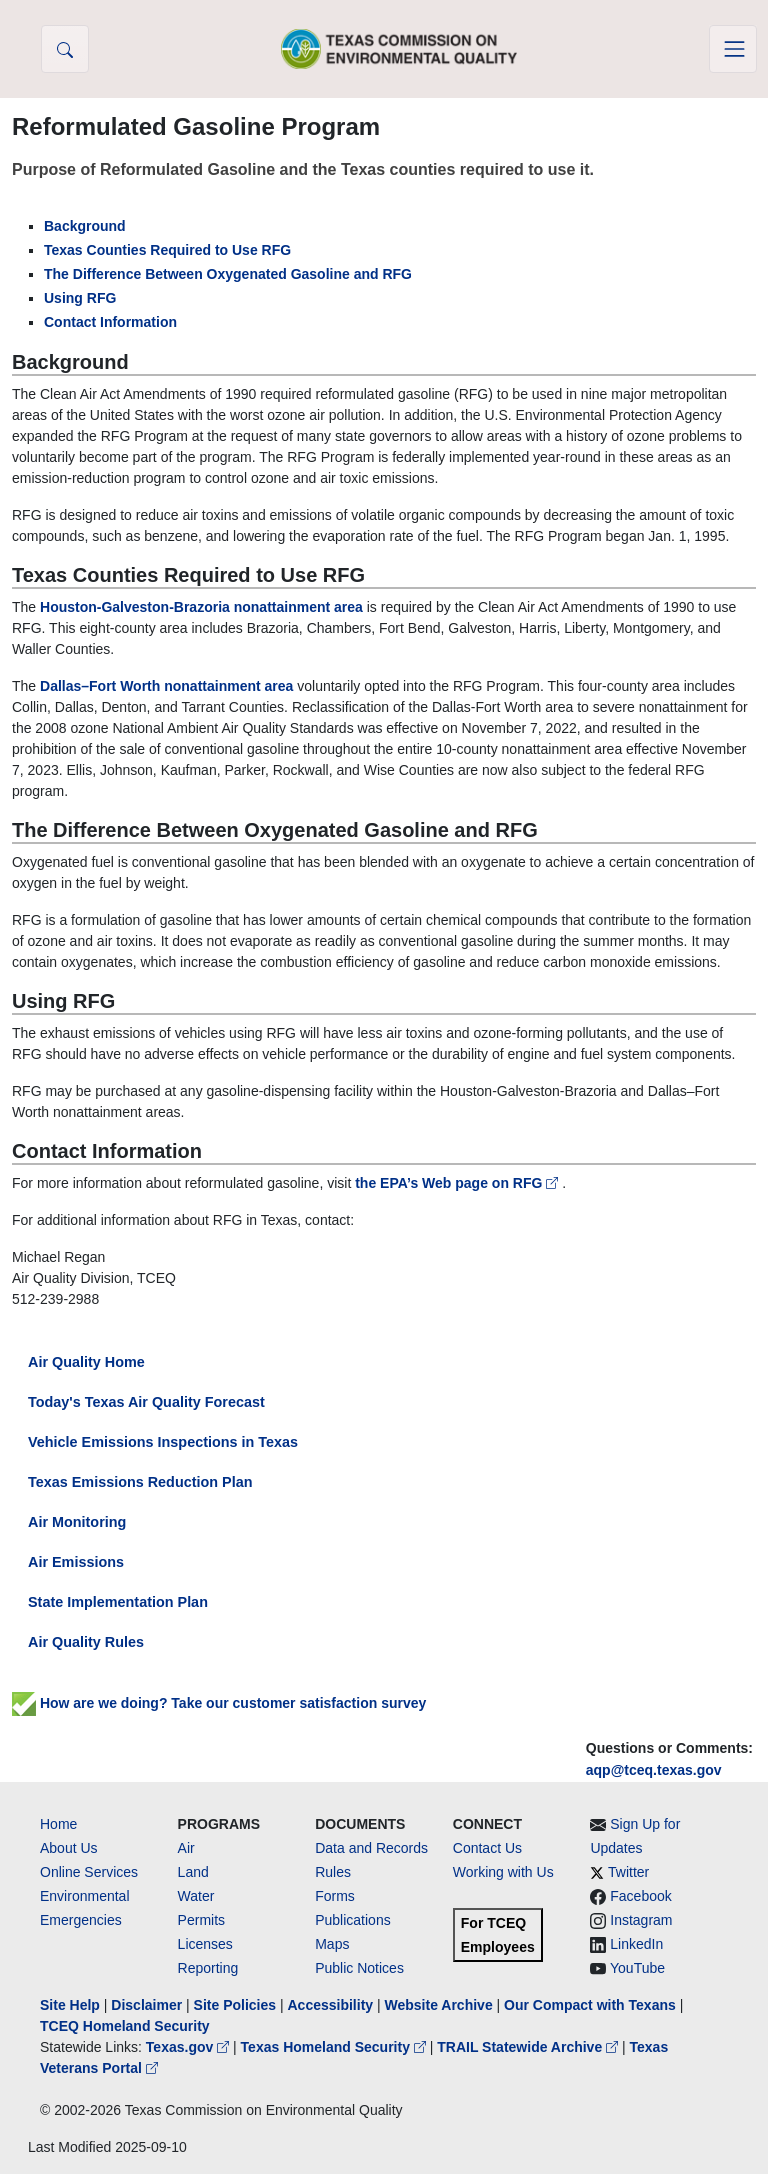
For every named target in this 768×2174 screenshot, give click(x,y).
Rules (333, 1872)
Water (196, 1896)
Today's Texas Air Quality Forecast (146, 1402)
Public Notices (359, 1968)
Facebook (640, 1896)
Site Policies (235, 2005)
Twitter (628, 1872)
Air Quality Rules (86, 1642)
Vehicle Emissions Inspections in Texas (163, 1442)
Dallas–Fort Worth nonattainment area (166, 686)
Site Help (70, 2005)
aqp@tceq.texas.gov (654, 1770)
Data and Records (371, 1848)
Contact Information (110, 322)
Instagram (641, 1920)
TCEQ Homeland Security (125, 2026)
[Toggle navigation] (733, 49)
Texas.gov (189, 2047)
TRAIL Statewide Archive (529, 2047)
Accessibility (332, 2005)
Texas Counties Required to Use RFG (167, 250)
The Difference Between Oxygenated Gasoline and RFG (228, 274)
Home (58, 1824)
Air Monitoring (77, 1522)
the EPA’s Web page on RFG (458, 1183)
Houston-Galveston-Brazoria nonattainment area (201, 607)
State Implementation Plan (118, 1602)
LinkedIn (636, 1944)
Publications (353, 1920)
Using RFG (80, 298)
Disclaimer (146, 2005)
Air (186, 1848)
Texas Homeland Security (335, 2047)
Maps (332, 1944)
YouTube (637, 1968)
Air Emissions (76, 1562)
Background (85, 226)
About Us (69, 1848)
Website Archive (439, 2005)
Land (193, 1872)
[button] (65, 49)
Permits (201, 1920)
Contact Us (487, 1848)
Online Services (89, 1872)
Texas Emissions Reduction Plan (140, 1482)
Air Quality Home (86, 1362)
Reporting (208, 1968)
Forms (335, 1896)
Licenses (205, 1944)
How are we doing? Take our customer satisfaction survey (219, 1703)
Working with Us (503, 1872)
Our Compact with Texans (590, 2005)
